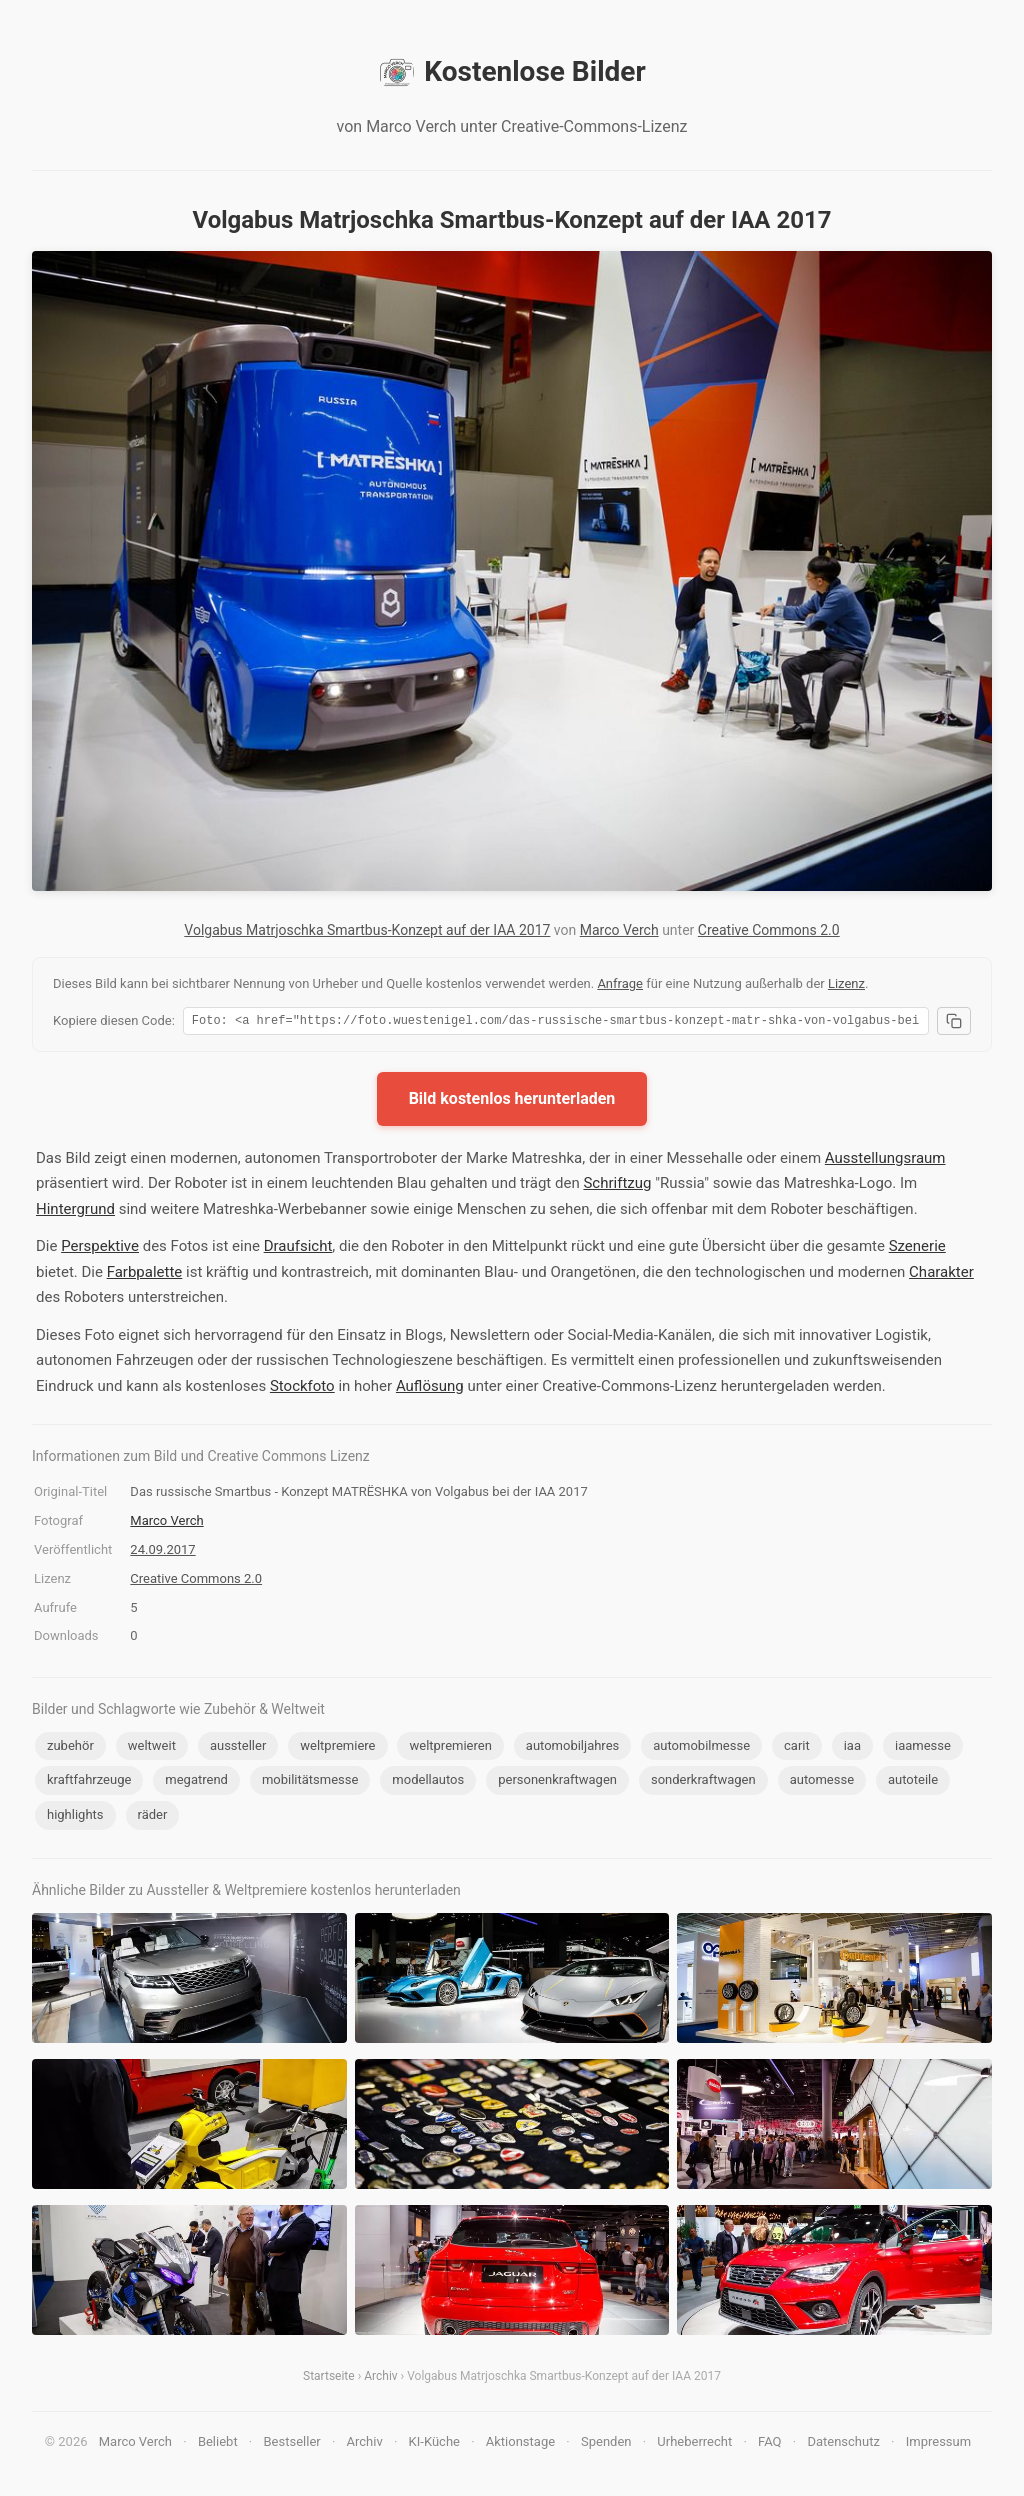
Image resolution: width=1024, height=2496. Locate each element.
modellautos (428, 1782)
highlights (75, 1817)
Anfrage (620, 983)
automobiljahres (572, 1748)
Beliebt (218, 2444)
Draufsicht (298, 1249)
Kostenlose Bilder (511, 72)
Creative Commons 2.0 (769, 930)
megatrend (196, 1782)
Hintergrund (75, 1212)
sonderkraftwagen (703, 1782)
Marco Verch (619, 930)
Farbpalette (145, 1275)
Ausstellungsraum (885, 1161)
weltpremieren (450, 1748)
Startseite (329, 2379)
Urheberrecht (694, 2444)
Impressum (938, 2444)
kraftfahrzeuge (89, 1782)
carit (797, 1748)
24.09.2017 (162, 1552)
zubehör (70, 1748)
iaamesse (923, 1748)
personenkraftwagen (557, 1782)
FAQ (769, 2444)
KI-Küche (434, 2444)
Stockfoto (302, 1389)
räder (153, 1817)
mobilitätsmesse (310, 1782)
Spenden (606, 2444)
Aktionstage (520, 2444)
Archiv (380, 2379)
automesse (822, 1782)
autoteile (913, 1782)
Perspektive (100, 1249)
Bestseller (292, 2444)
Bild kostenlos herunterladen (512, 1101)
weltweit (152, 1748)
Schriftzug (617, 1186)
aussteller (238, 1748)
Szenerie (917, 1249)
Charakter (941, 1275)
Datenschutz (843, 2444)
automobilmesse (701, 1748)
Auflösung (430, 1389)
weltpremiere (337, 1748)
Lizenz (846, 983)
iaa (852, 1748)
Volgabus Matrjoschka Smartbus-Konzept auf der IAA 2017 (367, 930)
